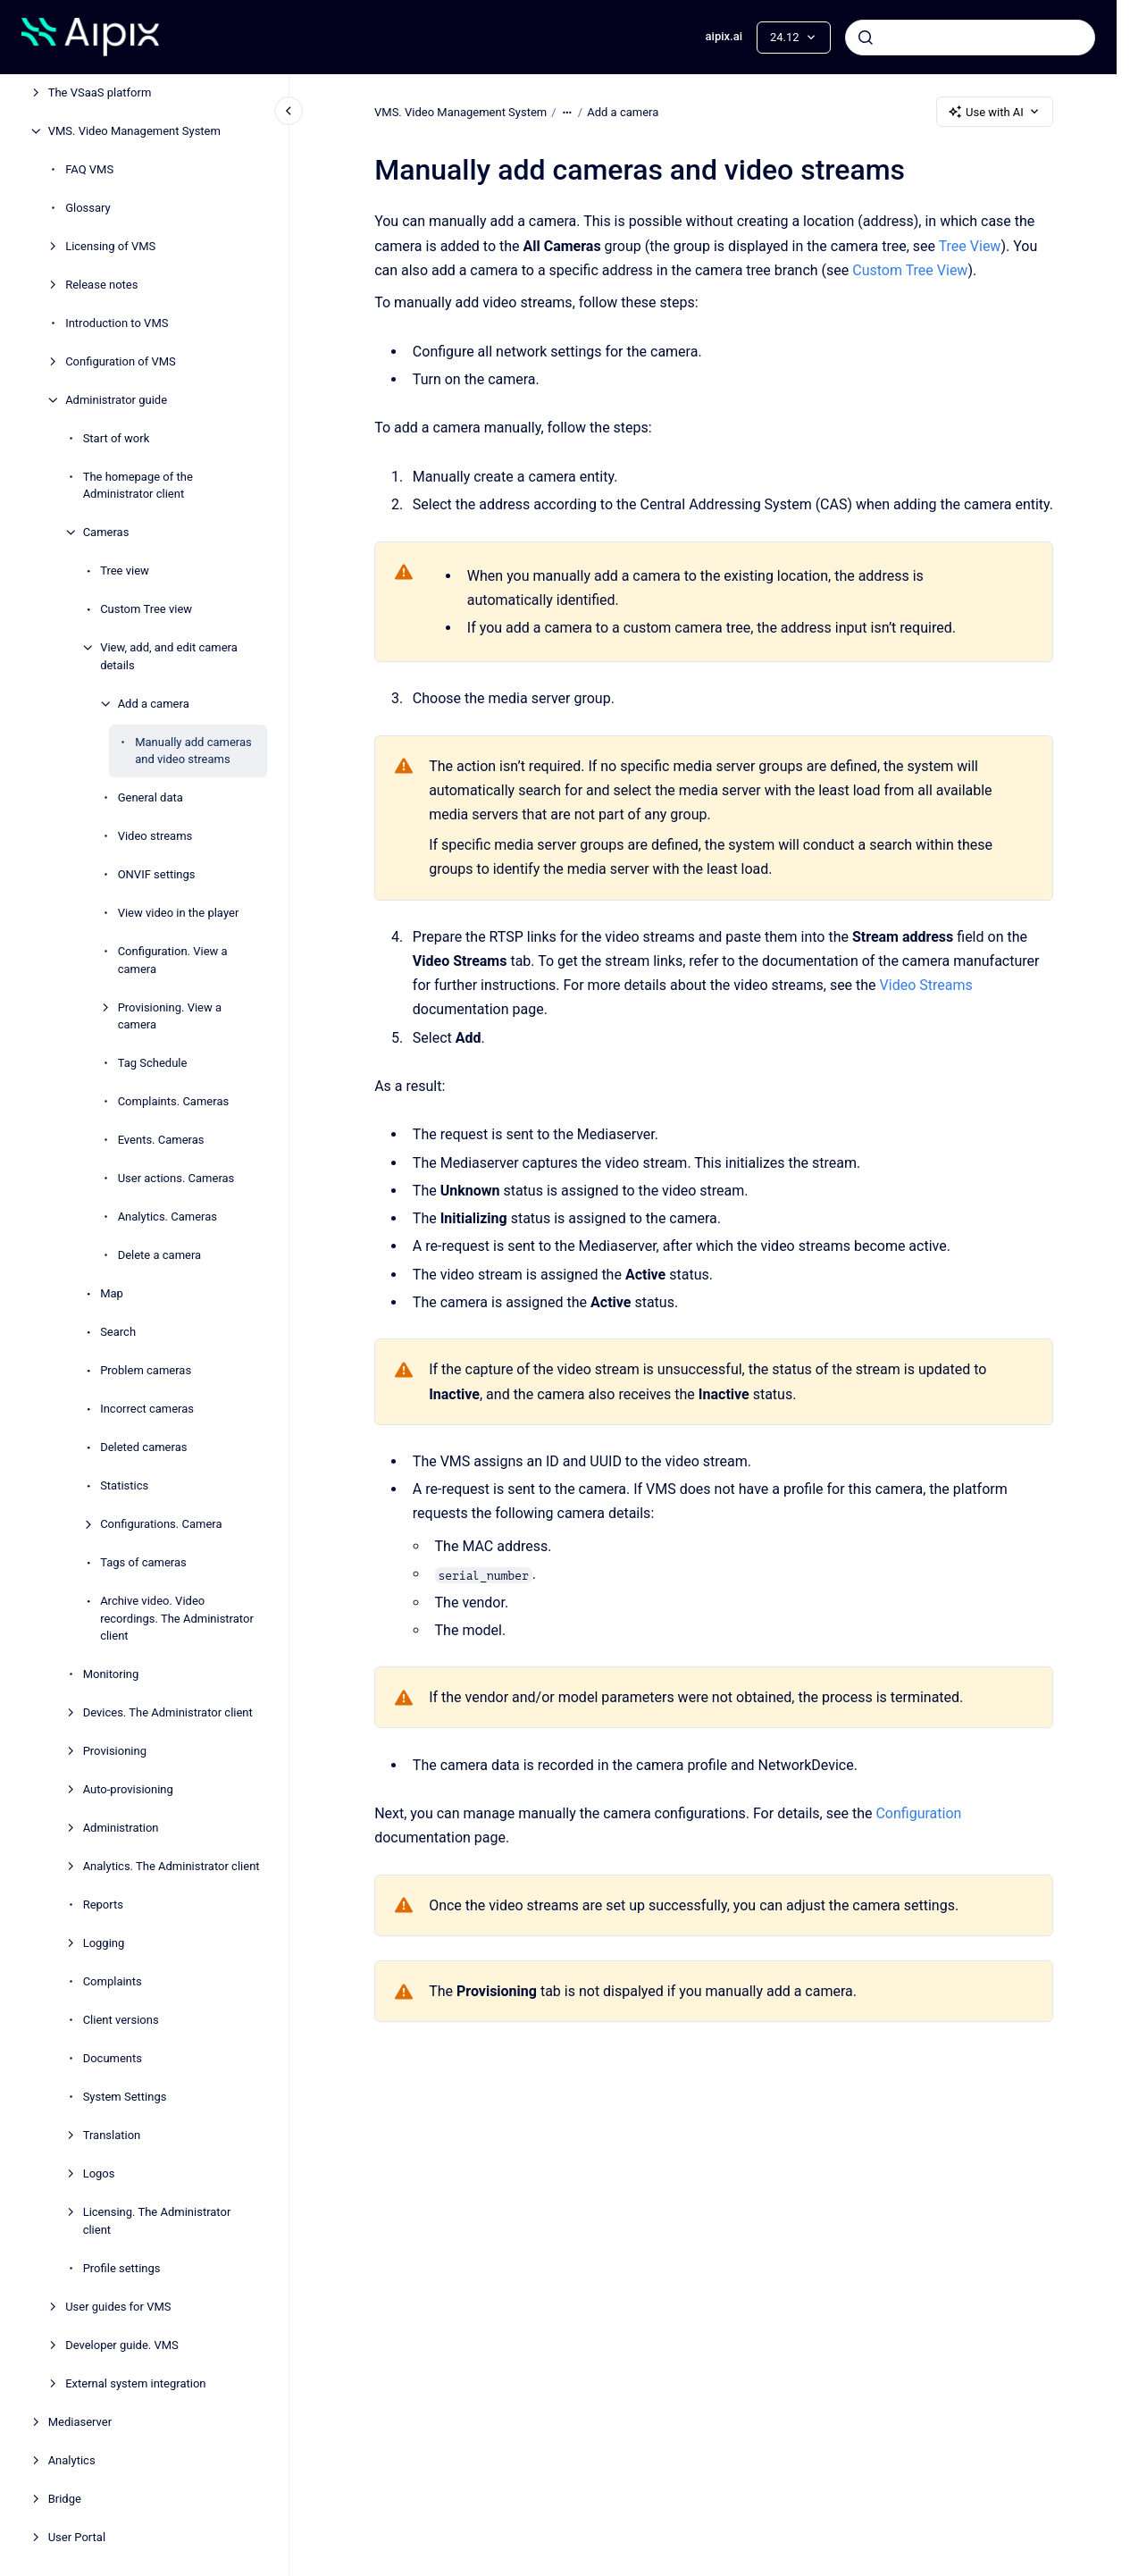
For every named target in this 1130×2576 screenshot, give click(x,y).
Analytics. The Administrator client (171, 1866)
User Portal (76, 2537)
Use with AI (995, 112)
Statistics (124, 1485)
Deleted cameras (143, 1447)
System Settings (125, 2096)
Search (118, 1331)
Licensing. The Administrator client (157, 2220)
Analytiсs (72, 2460)
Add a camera (153, 703)
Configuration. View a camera (173, 960)
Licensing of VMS (110, 246)
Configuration (918, 1813)
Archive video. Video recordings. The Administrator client (177, 1618)
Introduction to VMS (116, 323)
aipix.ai (724, 36)
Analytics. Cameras (167, 1216)
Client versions (121, 2019)
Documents (112, 2058)
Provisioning (114, 1751)
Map (111, 1293)
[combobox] (970, 38)
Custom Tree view (146, 609)
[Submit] (865, 37)
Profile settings (122, 2268)
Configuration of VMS (120, 361)
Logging (104, 1943)
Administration (121, 1827)
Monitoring (111, 1674)
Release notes (101, 284)
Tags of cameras (143, 1562)
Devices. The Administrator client (168, 1712)
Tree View (969, 246)
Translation (112, 2135)
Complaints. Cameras (174, 1101)
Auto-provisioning (128, 1789)
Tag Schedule (153, 1063)
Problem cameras (145, 1370)
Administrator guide (116, 400)
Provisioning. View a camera (170, 1016)
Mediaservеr (80, 2422)
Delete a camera (160, 1255)
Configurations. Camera (161, 1524)
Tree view (124, 570)
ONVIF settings (157, 874)
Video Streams (925, 985)
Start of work (116, 438)
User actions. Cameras (176, 1178)
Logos (99, 2173)
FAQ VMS (89, 169)
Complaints (112, 1981)
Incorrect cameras (147, 1408)
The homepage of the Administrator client (138, 485)
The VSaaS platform (100, 92)
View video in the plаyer (178, 912)
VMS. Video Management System (134, 131)
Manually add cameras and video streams (193, 751)
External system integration (135, 2383)
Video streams (155, 836)
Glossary (88, 207)
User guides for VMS (118, 2306)
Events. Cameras (161, 1139)
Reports (103, 1904)
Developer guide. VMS (122, 2345)
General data (150, 797)
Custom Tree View (909, 270)
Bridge (64, 2498)
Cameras (106, 532)
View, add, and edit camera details (169, 656)
